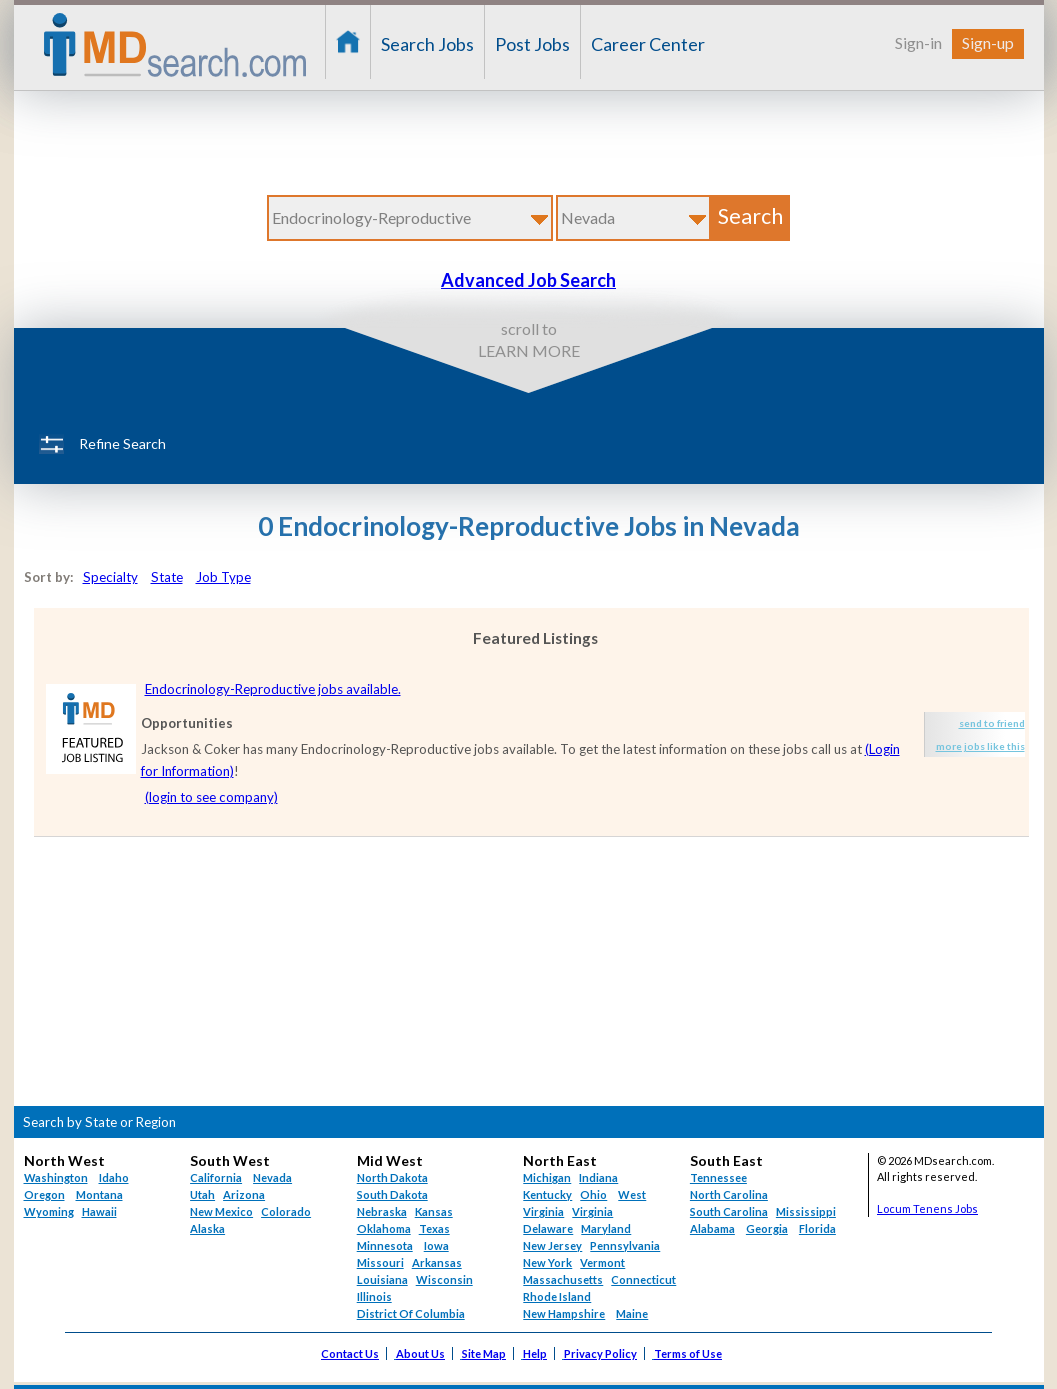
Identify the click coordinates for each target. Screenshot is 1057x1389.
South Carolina (729, 1211)
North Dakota (392, 1177)
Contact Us (350, 1353)
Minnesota (385, 1245)
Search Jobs (427, 44)
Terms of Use (688, 1353)
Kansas (434, 1211)
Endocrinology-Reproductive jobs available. (273, 689)
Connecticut (643, 1279)
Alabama (712, 1228)
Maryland (606, 1228)
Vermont (602, 1262)
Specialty (110, 577)
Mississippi (806, 1211)
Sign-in (918, 42)
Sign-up (988, 42)
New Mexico (221, 1211)
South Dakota (392, 1194)
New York (547, 1262)
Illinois (374, 1296)
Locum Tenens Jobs (927, 1208)
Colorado (286, 1211)
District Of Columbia (411, 1313)
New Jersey (552, 1245)
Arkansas (437, 1262)
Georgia (767, 1228)
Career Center (648, 44)
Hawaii (99, 1211)
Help (535, 1353)
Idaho (114, 1177)
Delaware (548, 1228)
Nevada (272, 1177)
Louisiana (382, 1279)
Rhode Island (557, 1296)
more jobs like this (980, 746)
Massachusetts (563, 1279)
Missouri (380, 1262)
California (216, 1177)
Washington (56, 1177)
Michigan (547, 1177)
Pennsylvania (625, 1245)
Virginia (592, 1211)
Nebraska (382, 1211)
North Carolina (729, 1194)
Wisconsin (444, 1279)
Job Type (223, 577)
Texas (434, 1228)
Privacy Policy (600, 1353)
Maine (632, 1313)
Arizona (244, 1194)
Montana (99, 1194)
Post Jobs (532, 44)
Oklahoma (384, 1228)
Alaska (207, 1228)
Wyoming (49, 1211)
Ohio (593, 1194)
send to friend (992, 723)
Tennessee (718, 1177)
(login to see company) (211, 797)
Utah (202, 1194)
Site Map (484, 1353)
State (167, 577)
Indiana (598, 1177)
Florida (817, 1228)
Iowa (436, 1245)
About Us (420, 1353)
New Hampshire (564, 1313)
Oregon (44, 1194)
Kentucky (547, 1194)
